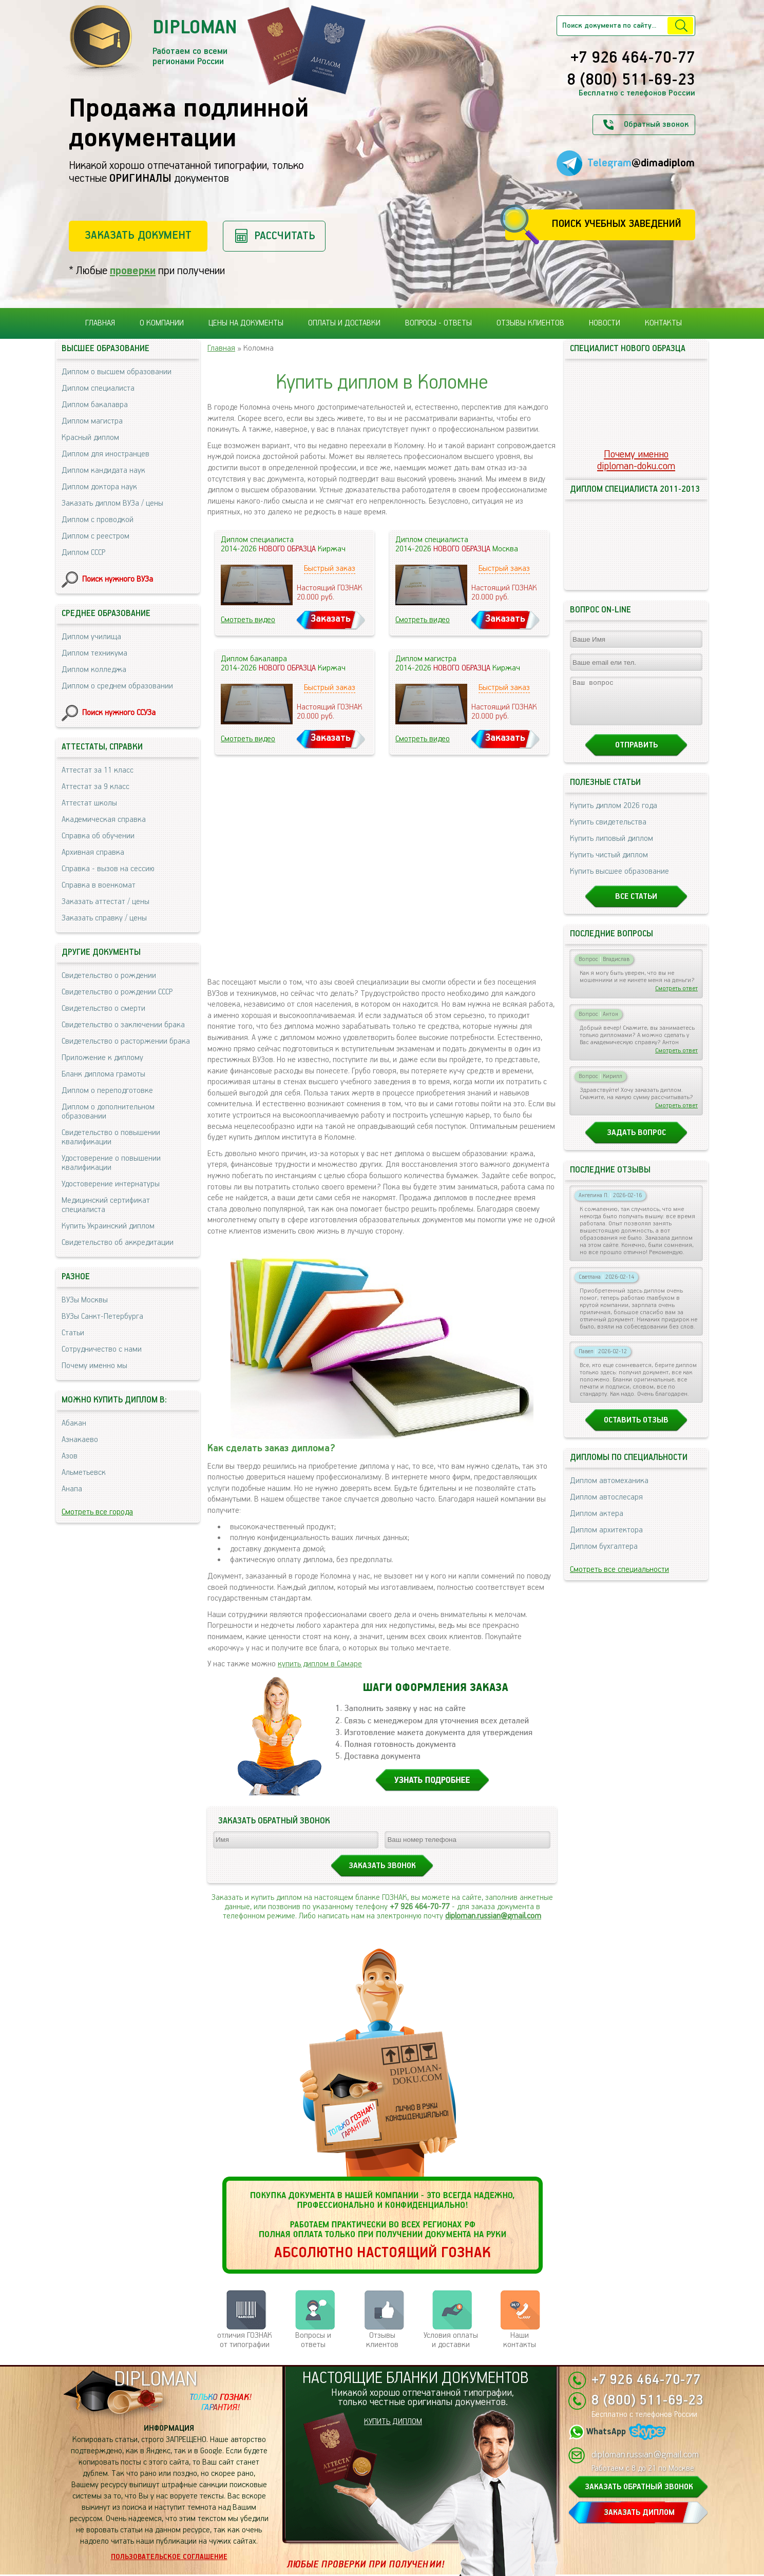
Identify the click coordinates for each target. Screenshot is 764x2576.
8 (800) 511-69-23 (631, 80)
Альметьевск (84, 1472)
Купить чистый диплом (609, 864)
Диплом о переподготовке (107, 1090)
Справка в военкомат (99, 885)
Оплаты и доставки (344, 323)
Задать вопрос (636, 1142)
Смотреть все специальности (619, 1579)
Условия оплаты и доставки (451, 2340)
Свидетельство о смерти (103, 1008)
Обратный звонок (656, 124)
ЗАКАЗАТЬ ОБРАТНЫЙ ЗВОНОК (639, 2487)
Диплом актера (596, 1523)
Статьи (73, 1333)
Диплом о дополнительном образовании (108, 1111)
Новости (604, 323)
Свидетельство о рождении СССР (117, 992)
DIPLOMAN (155, 2379)
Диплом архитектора (606, 1539)
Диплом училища (91, 637)
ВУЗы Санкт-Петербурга (102, 1316)
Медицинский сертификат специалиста (106, 1205)
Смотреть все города (97, 1512)
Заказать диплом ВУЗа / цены (112, 503)
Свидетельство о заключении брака (123, 1025)
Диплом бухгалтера (604, 1556)
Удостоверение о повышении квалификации (111, 1163)
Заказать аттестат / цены (105, 902)
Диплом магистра (92, 421)
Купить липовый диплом (611, 848)
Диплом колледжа (94, 670)
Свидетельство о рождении (109, 976)
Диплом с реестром (95, 536)
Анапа (72, 1489)
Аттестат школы (89, 803)
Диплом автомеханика (609, 1490)
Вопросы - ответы (438, 323)
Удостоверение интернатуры (111, 1184)
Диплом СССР (83, 553)
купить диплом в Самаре (320, 1664)
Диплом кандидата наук (103, 470)
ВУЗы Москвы (85, 1300)
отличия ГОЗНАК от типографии (244, 2340)
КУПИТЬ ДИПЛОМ (393, 2422)
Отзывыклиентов (382, 2340)
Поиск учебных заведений (616, 224)
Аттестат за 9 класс (95, 787)
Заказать (331, 619)
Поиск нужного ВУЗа (117, 579)
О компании (162, 323)
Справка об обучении (98, 836)
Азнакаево (80, 1440)
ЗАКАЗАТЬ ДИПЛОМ (639, 2512)
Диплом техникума (94, 653)
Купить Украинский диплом (108, 1226)
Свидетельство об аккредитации (118, 1242)
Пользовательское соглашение (169, 2557)
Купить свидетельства (608, 831)
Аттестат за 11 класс (97, 770)
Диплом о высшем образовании (116, 372)
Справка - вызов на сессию (108, 869)
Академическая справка (104, 819)
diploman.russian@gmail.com (493, 1916)
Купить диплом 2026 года (613, 815)
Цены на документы (245, 323)
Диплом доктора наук (99, 487)
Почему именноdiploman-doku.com (636, 460)
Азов (70, 1456)
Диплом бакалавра (95, 405)
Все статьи (636, 906)
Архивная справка (93, 852)
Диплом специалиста (98, 388)
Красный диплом (90, 438)
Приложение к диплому (102, 1058)
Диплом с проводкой (97, 520)
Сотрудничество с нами (102, 1349)
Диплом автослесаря (606, 1506)
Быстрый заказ (329, 568)
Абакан (74, 1423)
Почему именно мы (94, 1366)
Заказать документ (138, 235)
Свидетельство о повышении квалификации (111, 1137)
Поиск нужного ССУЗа (119, 713)
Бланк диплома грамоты (103, 1074)
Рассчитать (284, 235)
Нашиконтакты (519, 2340)
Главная (100, 323)
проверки (133, 270)
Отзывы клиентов (530, 323)
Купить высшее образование (619, 881)
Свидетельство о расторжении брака (126, 1041)
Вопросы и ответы (313, 2340)
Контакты (663, 323)
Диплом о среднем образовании (117, 686)
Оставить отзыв (636, 1429)
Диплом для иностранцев (105, 454)
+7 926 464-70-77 (632, 58)
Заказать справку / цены (104, 918)
